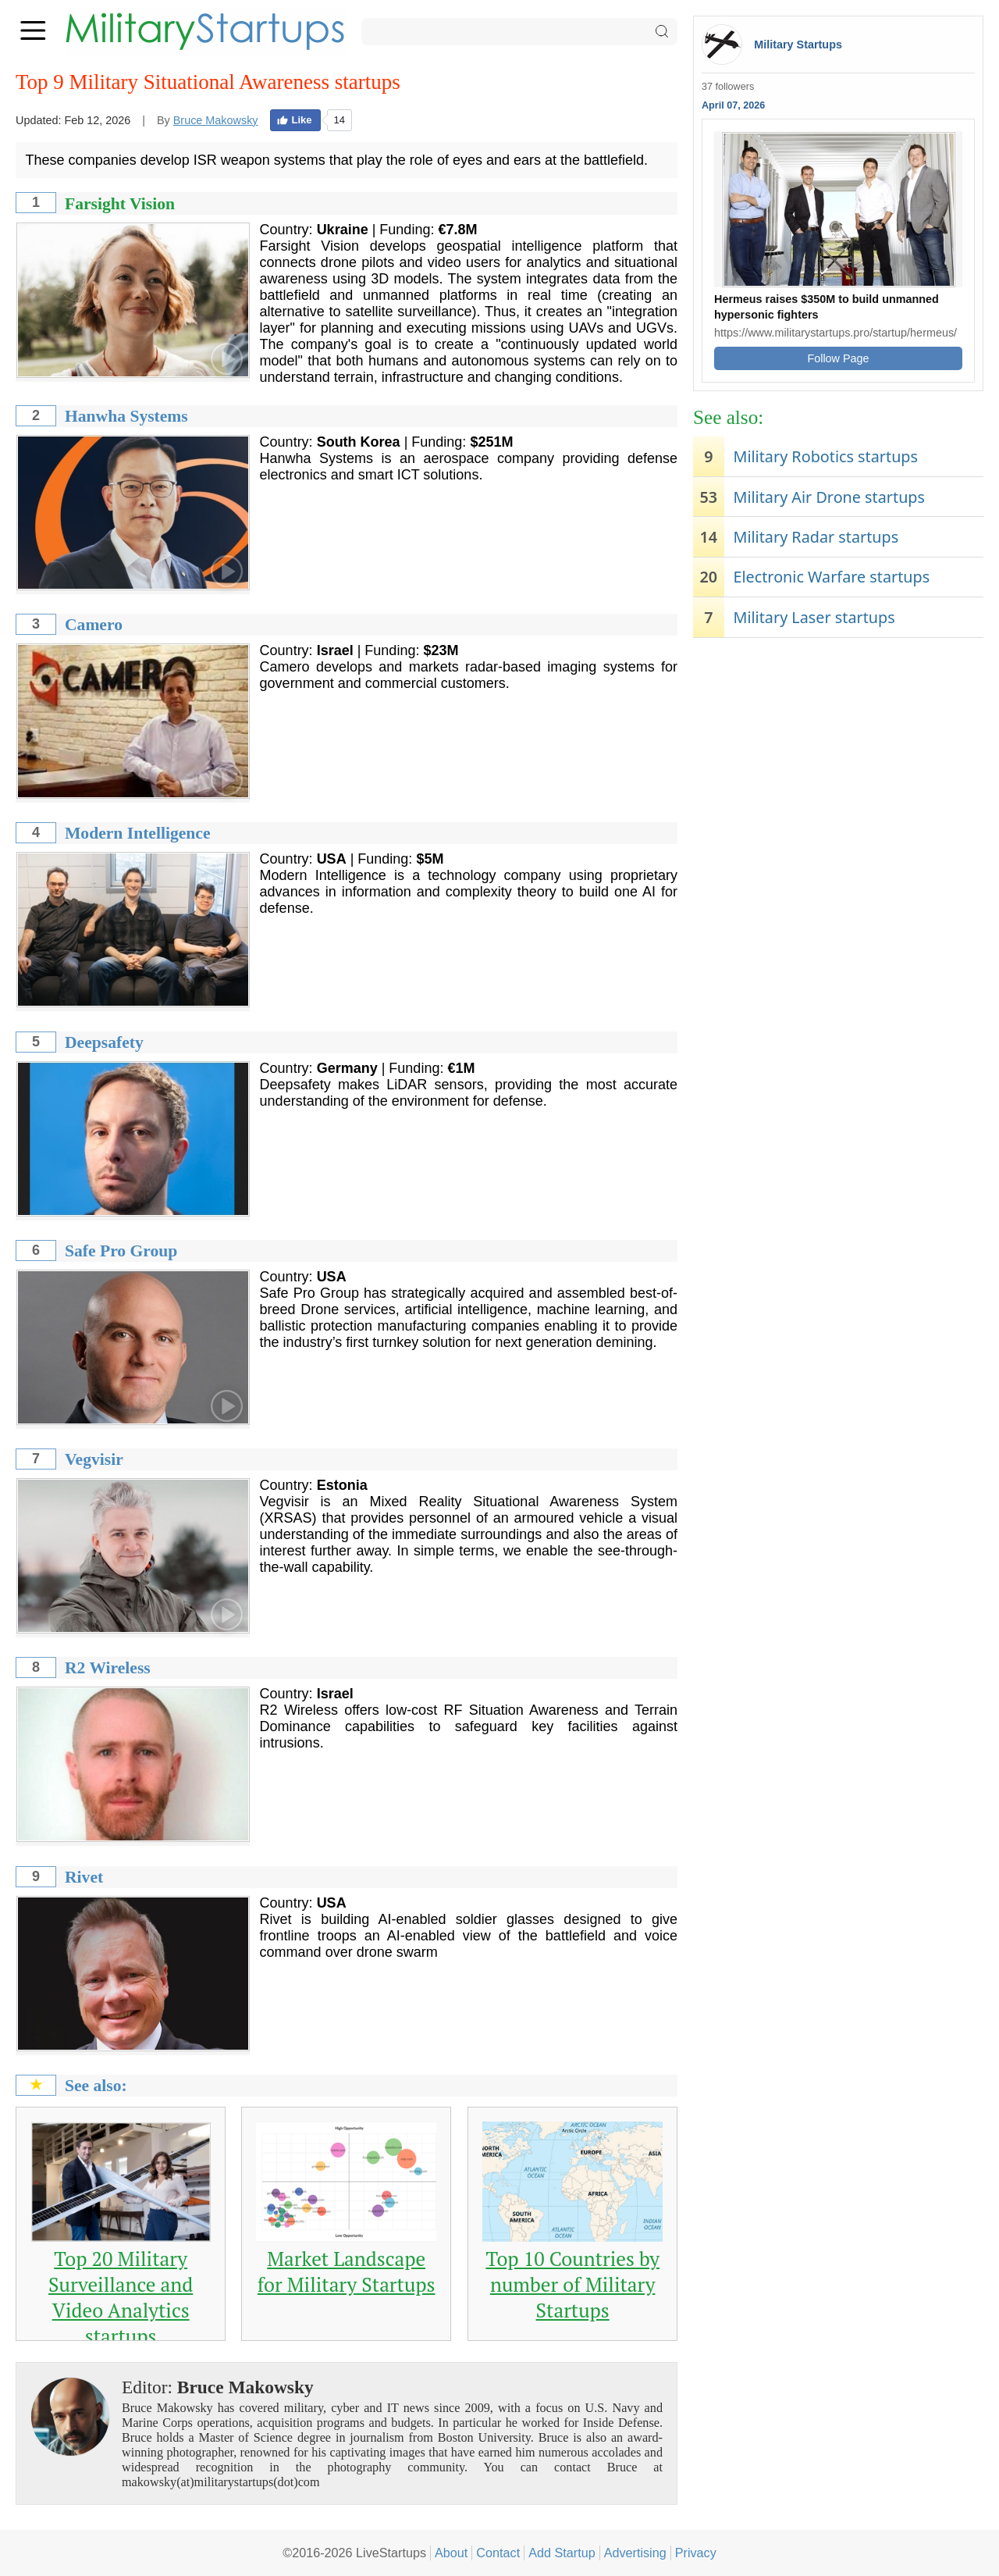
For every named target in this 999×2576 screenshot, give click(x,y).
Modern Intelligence (138, 833)
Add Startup (561, 2553)
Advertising (635, 2553)
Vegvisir (94, 1459)
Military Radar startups (815, 536)
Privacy (695, 2553)
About (451, 2553)
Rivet (84, 1877)
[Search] (519, 31)
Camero (94, 624)
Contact (498, 2553)
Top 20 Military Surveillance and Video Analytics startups (120, 2297)
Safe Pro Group (121, 1251)
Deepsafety (104, 1042)
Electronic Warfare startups (831, 576)
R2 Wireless (108, 1668)
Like (294, 120)
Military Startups (798, 44)
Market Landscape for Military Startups (347, 2271)
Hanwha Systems (126, 416)
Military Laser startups (813, 617)
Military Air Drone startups (829, 497)
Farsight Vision (120, 203)
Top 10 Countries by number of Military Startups (572, 2284)
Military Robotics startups (825, 456)
